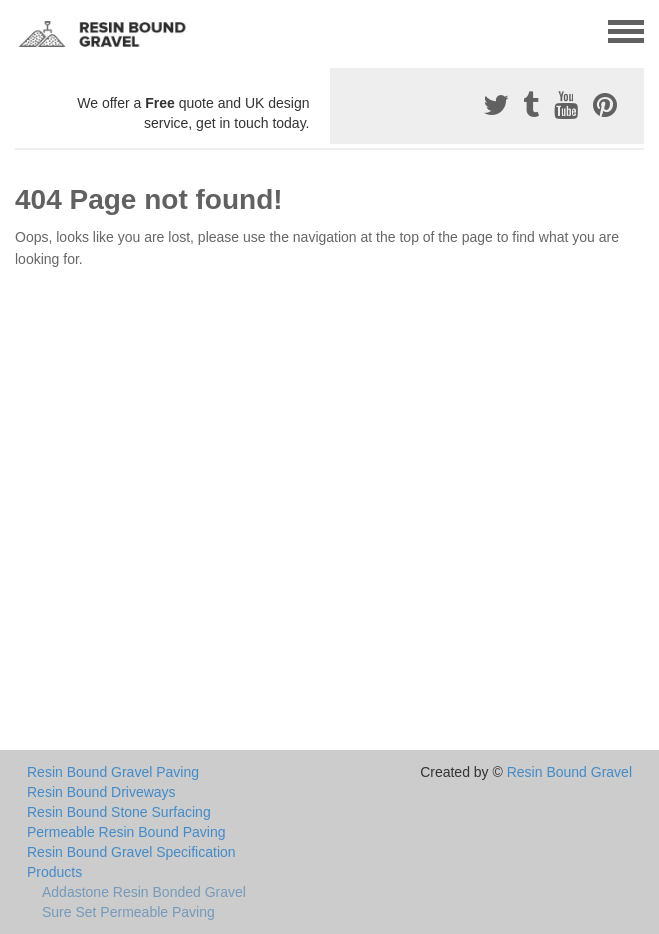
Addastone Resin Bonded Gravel (144, 892)
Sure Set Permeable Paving (128, 912)
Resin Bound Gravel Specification (131, 852)
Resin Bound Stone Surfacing (119, 812)
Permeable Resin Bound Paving (126, 832)
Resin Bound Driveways (101, 792)
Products (54, 872)
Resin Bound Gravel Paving (113, 772)
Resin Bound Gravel (569, 772)
